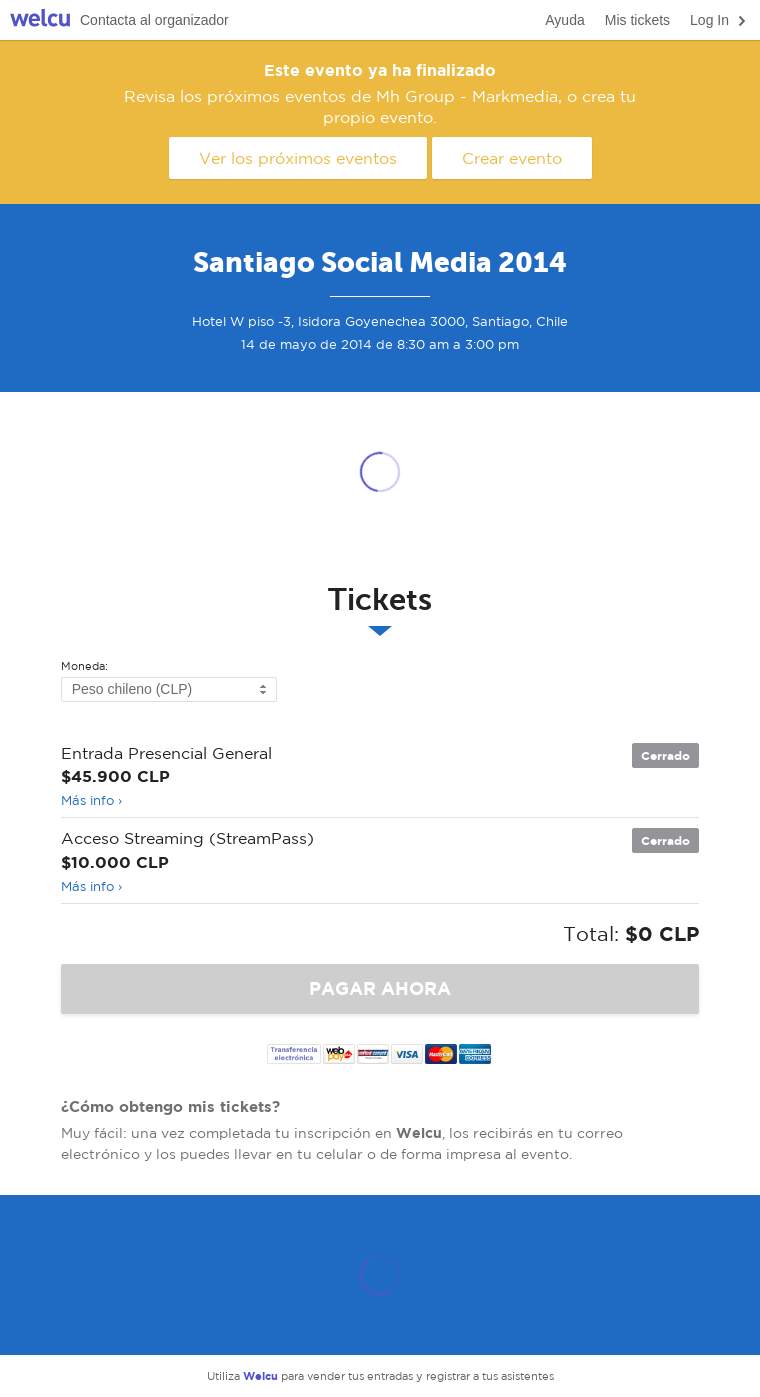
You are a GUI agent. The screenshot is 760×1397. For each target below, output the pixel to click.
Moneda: (84, 666)
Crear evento (512, 158)
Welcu (40, 20)
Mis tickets (637, 20)
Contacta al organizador (154, 20)
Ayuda (564, 20)
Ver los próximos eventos (298, 158)
